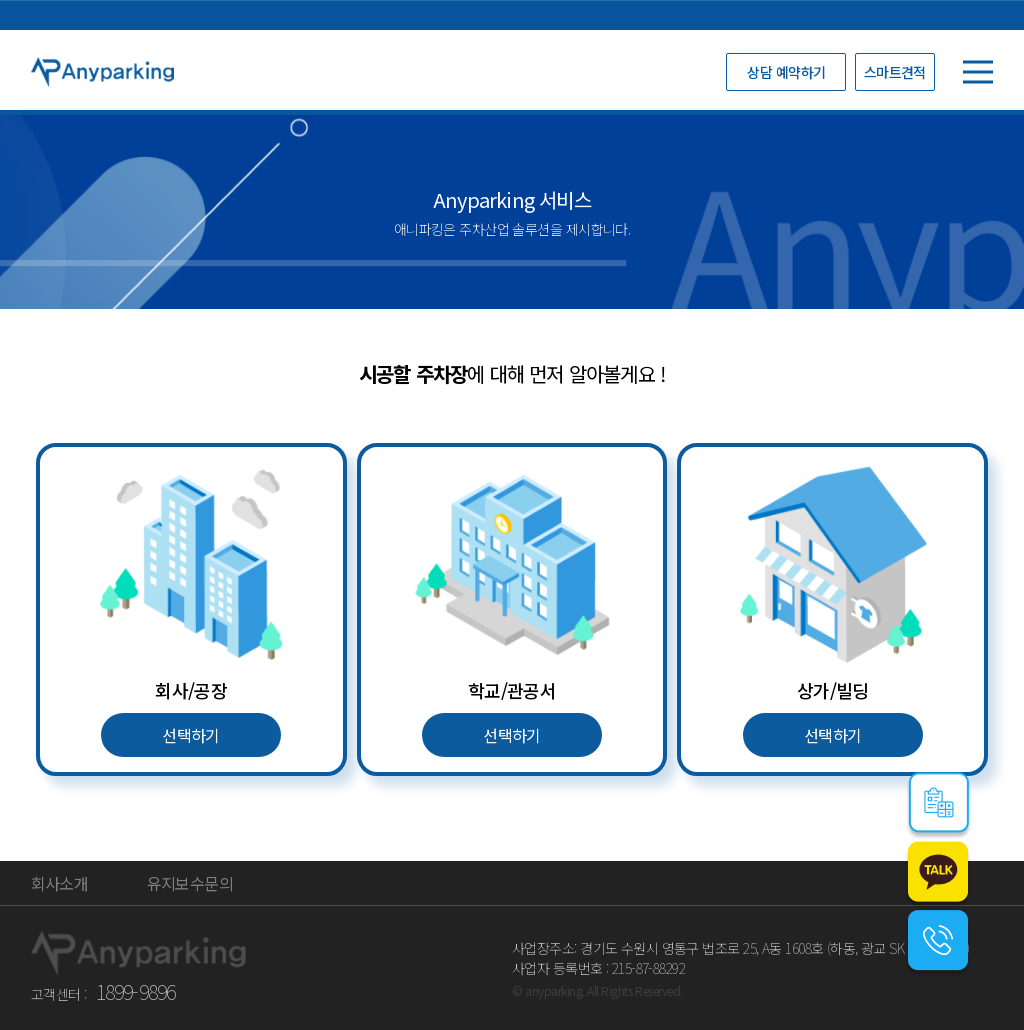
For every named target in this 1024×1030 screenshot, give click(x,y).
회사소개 (59, 883)
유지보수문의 (190, 883)
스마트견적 (895, 72)
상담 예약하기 (786, 72)
